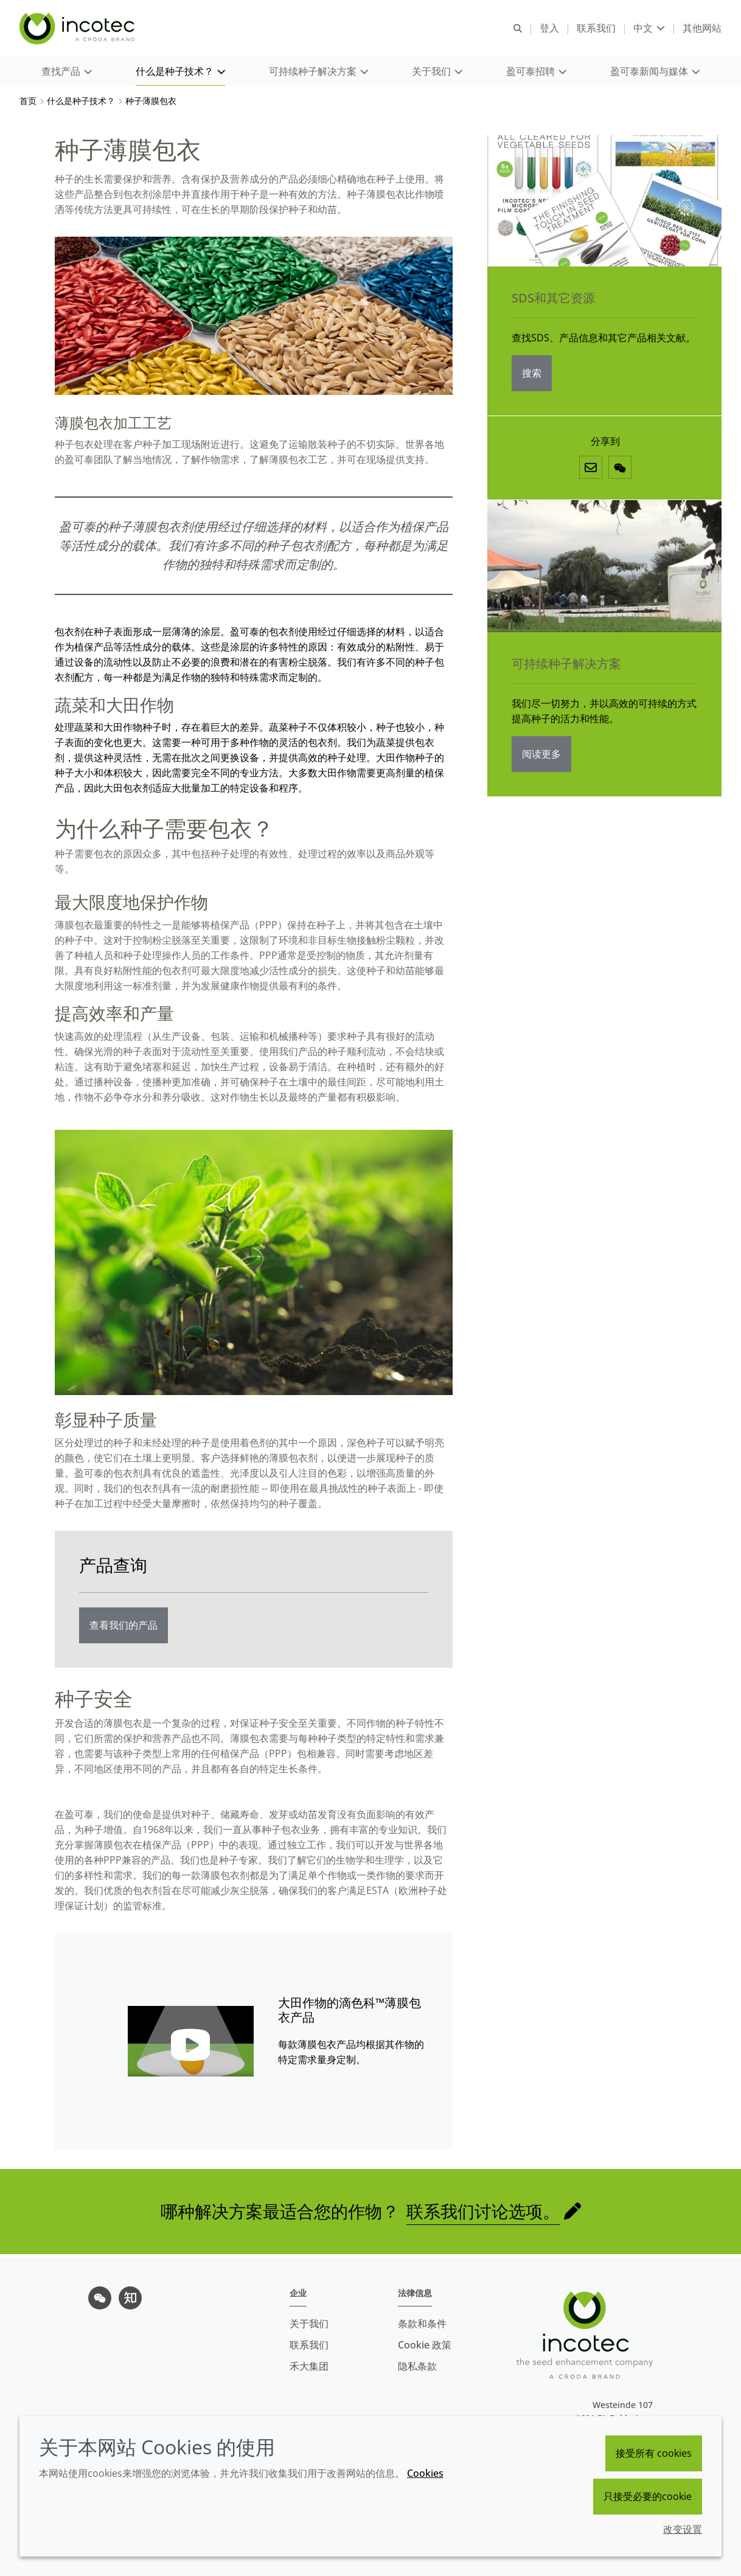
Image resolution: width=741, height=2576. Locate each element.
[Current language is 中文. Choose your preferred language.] (649, 29)
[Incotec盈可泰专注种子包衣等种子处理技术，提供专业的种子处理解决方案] (78, 29)
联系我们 (309, 2344)
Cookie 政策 (424, 2344)
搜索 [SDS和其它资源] (531, 376)
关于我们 (309, 2323)
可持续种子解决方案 (566, 666)
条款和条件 (422, 2323)
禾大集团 (309, 2366)
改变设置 (682, 2529)
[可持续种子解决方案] (604, 569)
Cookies (425, 2473)
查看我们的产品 (123, 1628)
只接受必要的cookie (648, 2496)
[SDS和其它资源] (604, 204)
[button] (67, 73)
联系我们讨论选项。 (483, 2214)
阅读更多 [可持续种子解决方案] (541, 757)
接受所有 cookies (654, 2453)
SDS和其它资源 (553, 301)
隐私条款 (417, 2366)
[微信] (619, 470)
